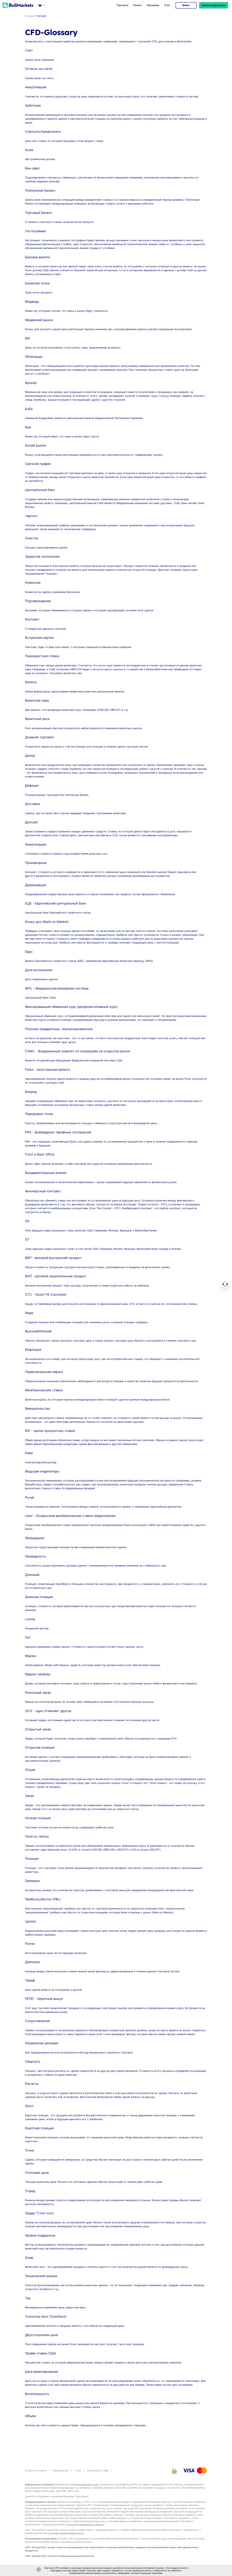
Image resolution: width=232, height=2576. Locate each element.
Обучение (153, 5)
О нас (78, 2470)
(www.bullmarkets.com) (86, 2484)
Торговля (122, 5)
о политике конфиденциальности (65, 2533)
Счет (167, 5)
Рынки (137, 5)
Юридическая (61, 2470)
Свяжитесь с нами (98, 2470)
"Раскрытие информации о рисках (84, 2524)
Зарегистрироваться (214, 5)
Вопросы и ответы (36, 2470)
